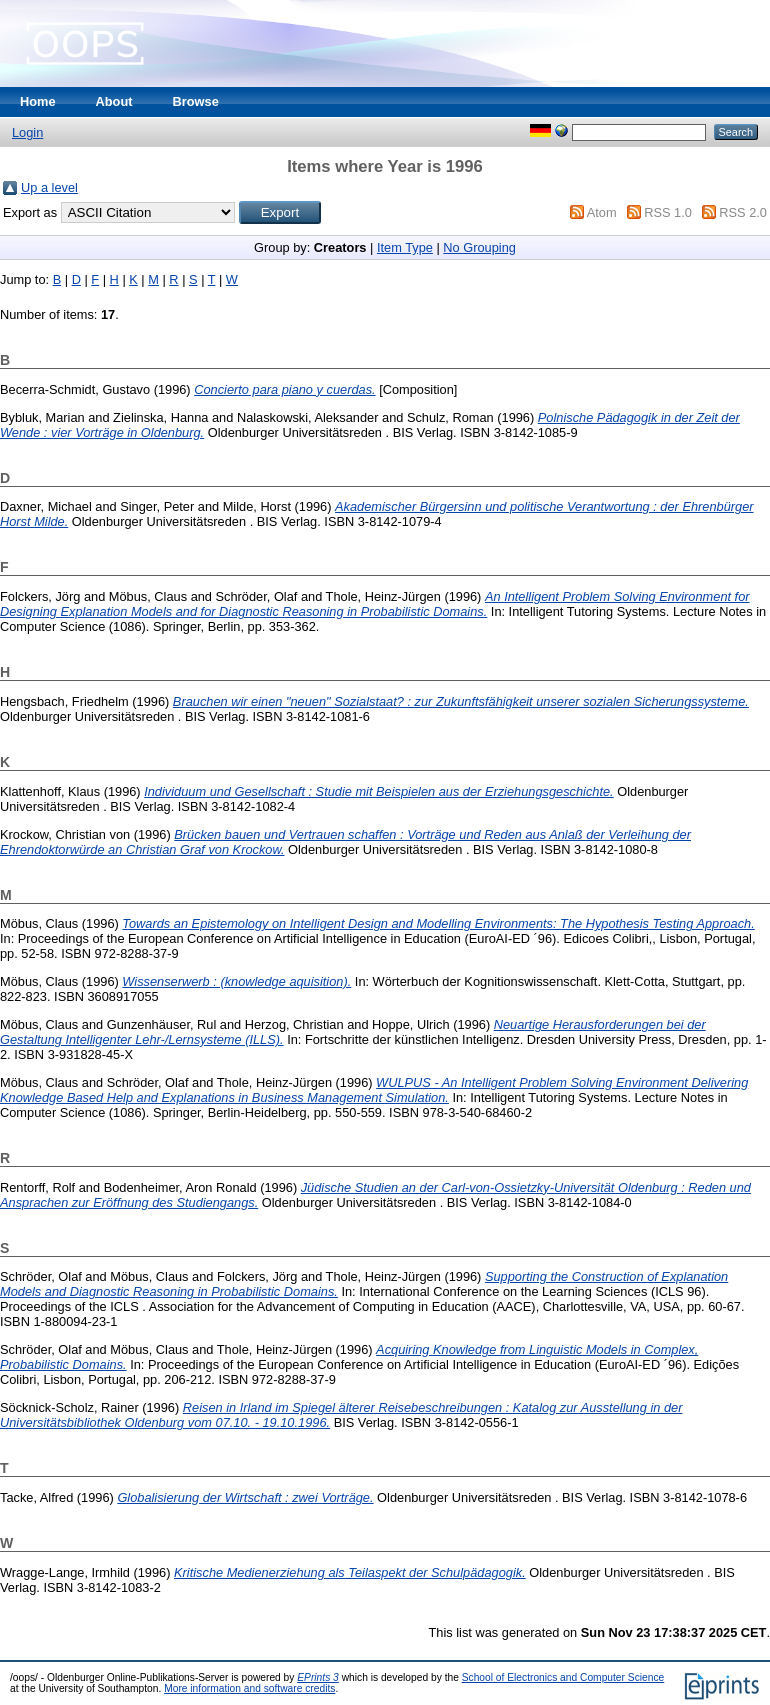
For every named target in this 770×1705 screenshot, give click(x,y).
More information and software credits (249, 1688)
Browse (196, 101)
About (114, 101)
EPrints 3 (318, 1677)
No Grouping (479, 247)
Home (38, 101)
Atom (602, 212)
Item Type (405, 247)
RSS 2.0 (743, 212)
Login (27, 132)
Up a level (49, 187)
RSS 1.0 (668, 212)
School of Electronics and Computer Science (563, 1677)
